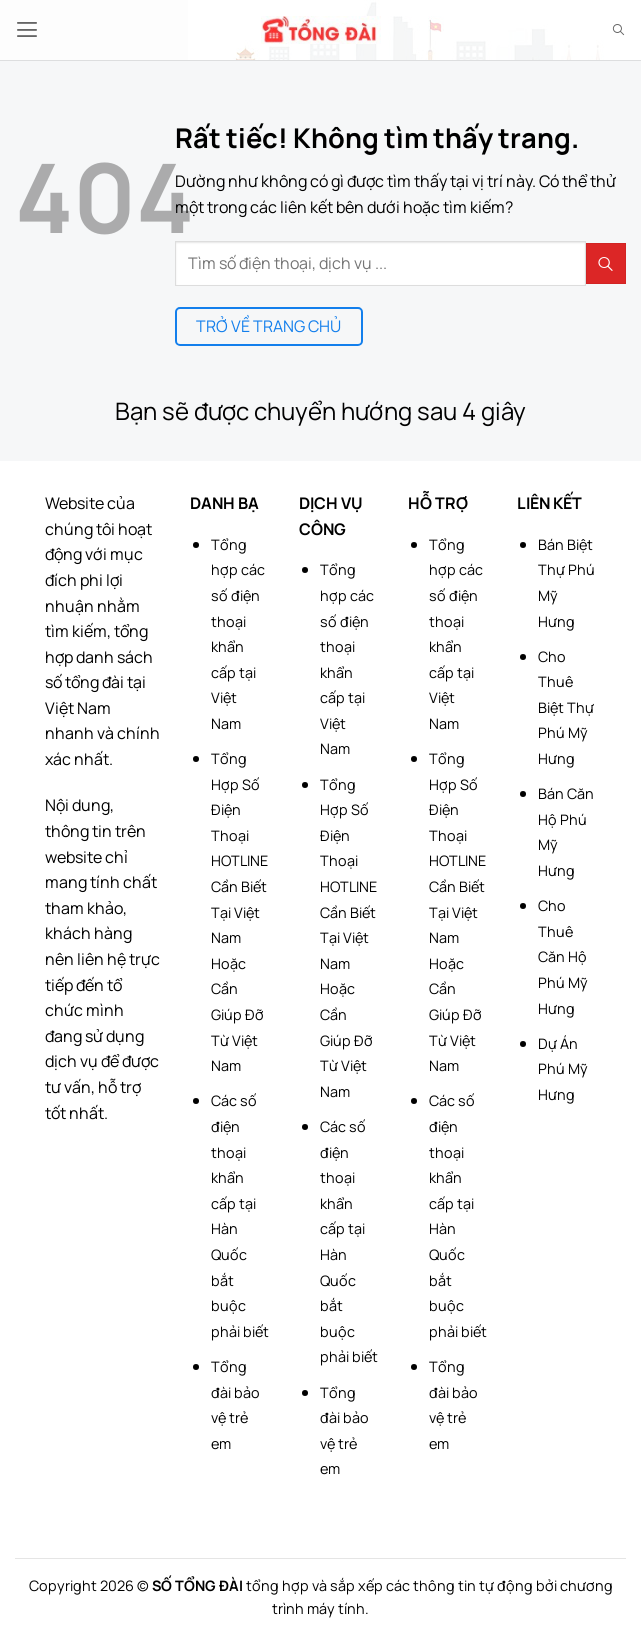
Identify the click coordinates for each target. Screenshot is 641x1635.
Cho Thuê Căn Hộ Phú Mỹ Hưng (563, 956)
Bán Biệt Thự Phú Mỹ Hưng (566, 583)
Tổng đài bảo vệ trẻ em (235, 1405)
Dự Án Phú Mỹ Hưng (563, 1069)
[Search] (618, 30)
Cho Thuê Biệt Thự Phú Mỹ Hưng (566, 707)
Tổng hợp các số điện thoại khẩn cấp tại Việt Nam (238, 634)
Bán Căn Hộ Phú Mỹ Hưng (566, 832)
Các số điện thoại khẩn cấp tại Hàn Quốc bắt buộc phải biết (240, 1215)
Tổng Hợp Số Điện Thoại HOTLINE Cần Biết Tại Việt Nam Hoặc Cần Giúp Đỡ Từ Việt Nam (239, 912)
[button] (27, 29)
